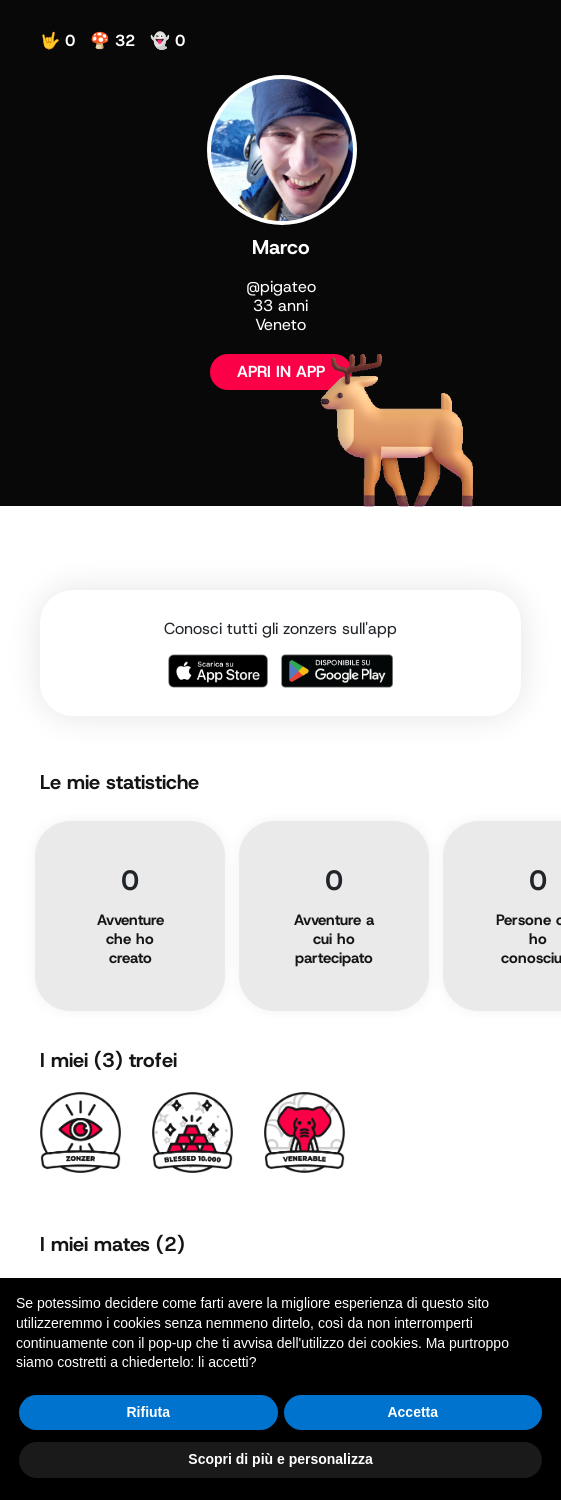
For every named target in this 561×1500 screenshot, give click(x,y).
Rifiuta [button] (148, 1412)
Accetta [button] (412, 1412)
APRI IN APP (281, 371)
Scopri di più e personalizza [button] (280, 1459)
